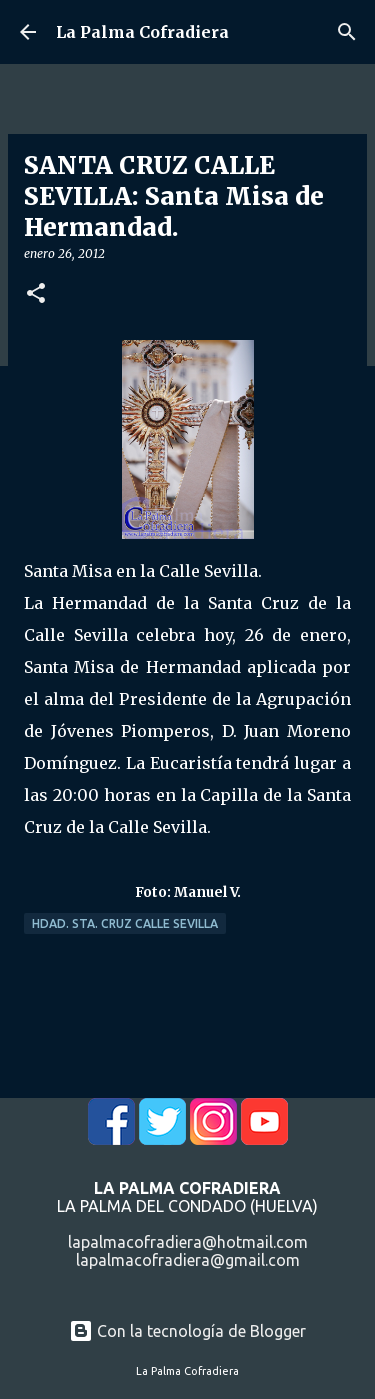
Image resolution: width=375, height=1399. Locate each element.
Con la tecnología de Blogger (187, 1331)
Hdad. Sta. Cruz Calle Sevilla (125, 923)
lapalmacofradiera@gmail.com (188, 1260)
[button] (36, 294)
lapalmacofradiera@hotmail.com (188, 1242)
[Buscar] (347, 32)
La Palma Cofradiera (142, 32)
